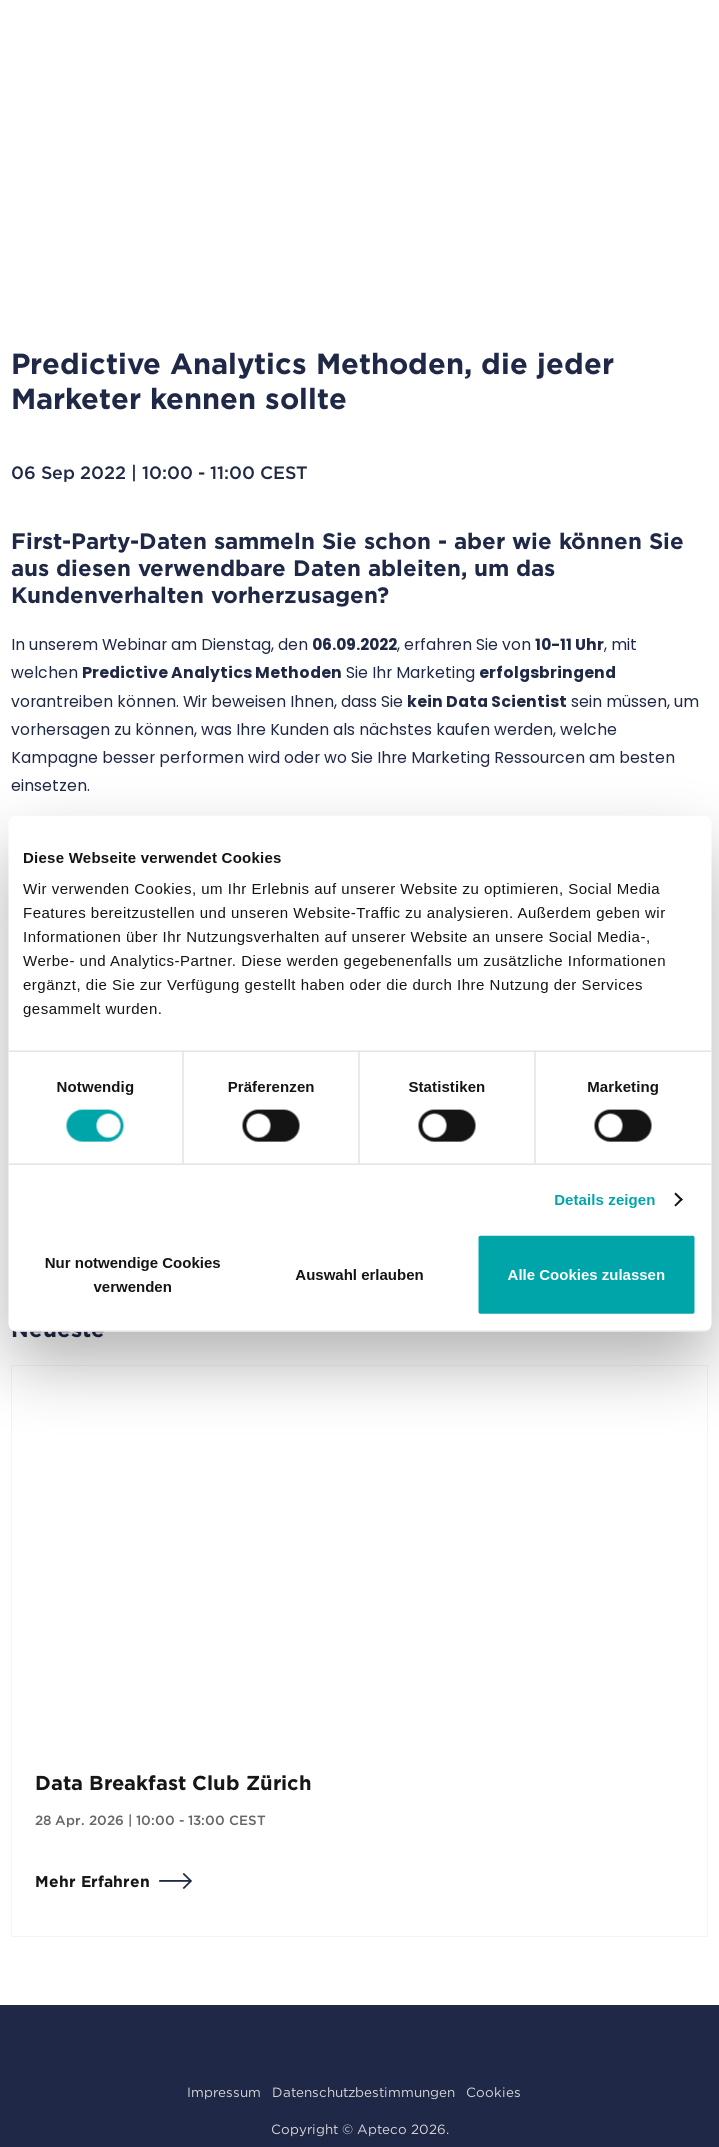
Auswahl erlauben (359, 1274)
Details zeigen (604, 1198)
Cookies (493, 2092)
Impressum (224, 2092)
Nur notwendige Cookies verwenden (133, 1274)
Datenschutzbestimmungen (363, 2092)
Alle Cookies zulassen (587, 1274)
